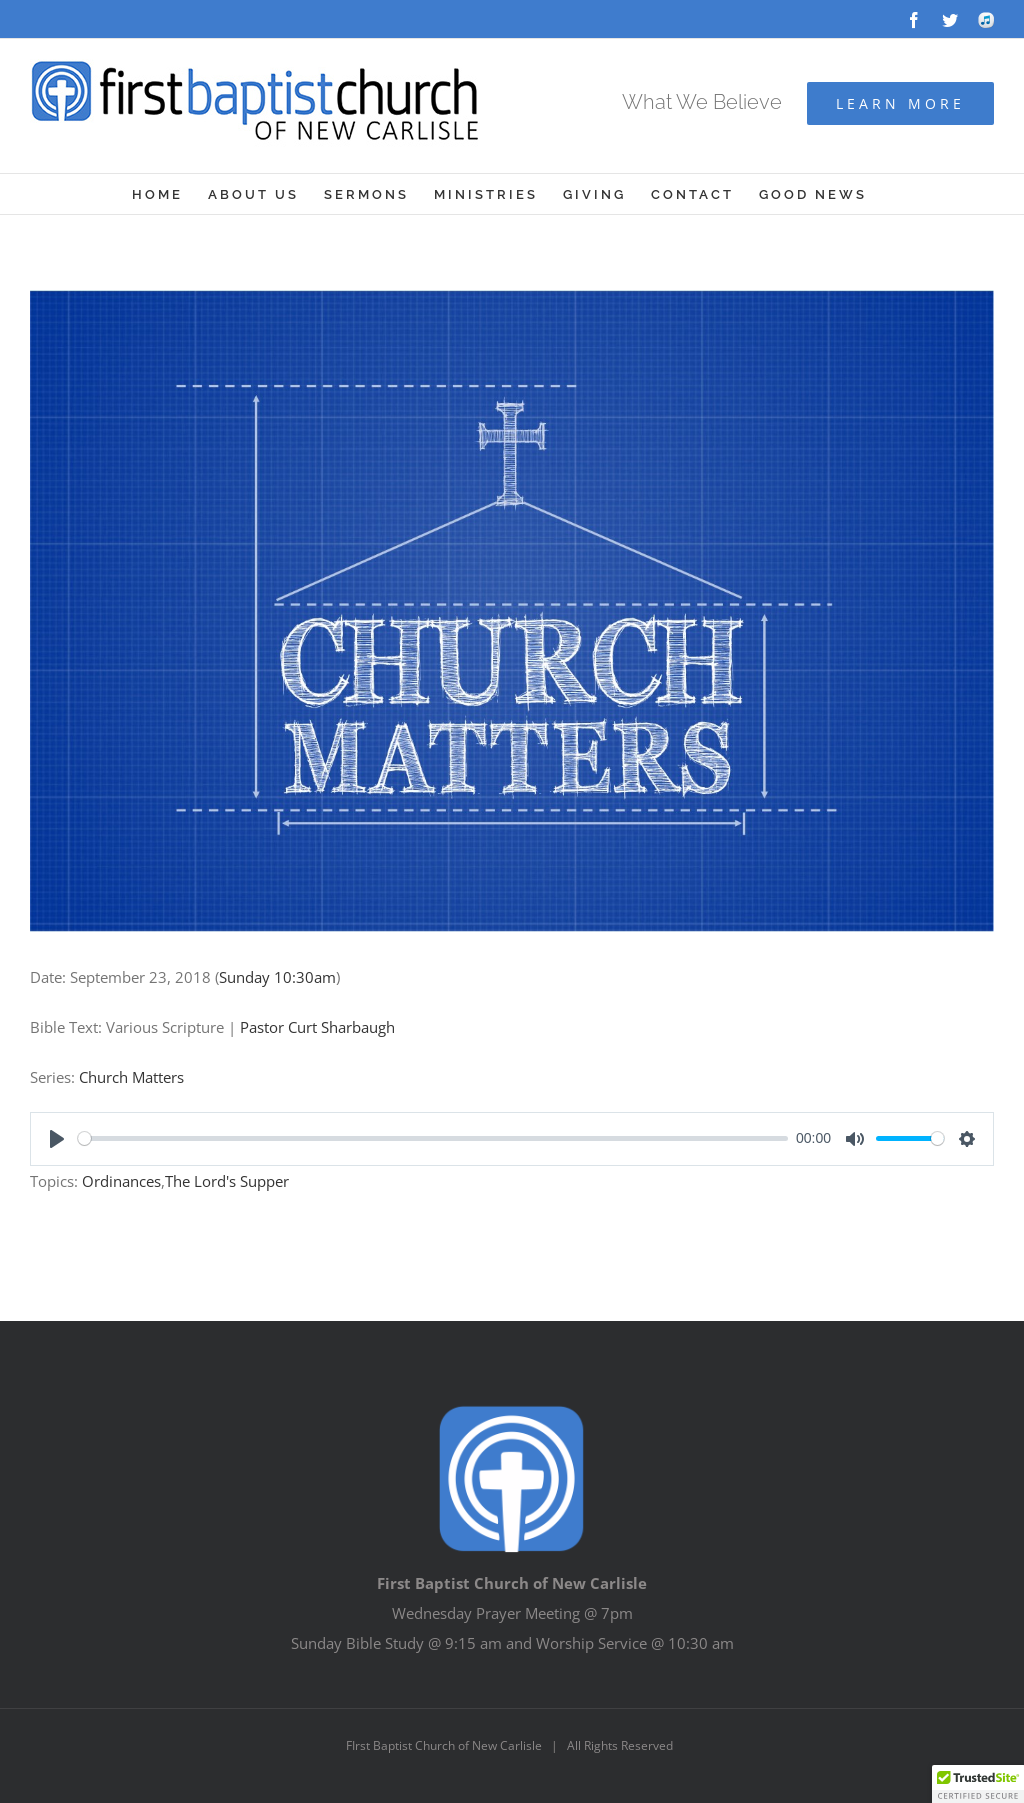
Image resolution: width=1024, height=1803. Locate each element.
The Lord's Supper (227, 1181)
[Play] (57, 1139)
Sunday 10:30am (277, 977)
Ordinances (121, 1181)
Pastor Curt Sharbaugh (317, 1027)
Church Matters (131, 1077)
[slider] (433, 1138)
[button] (978, 1784)
